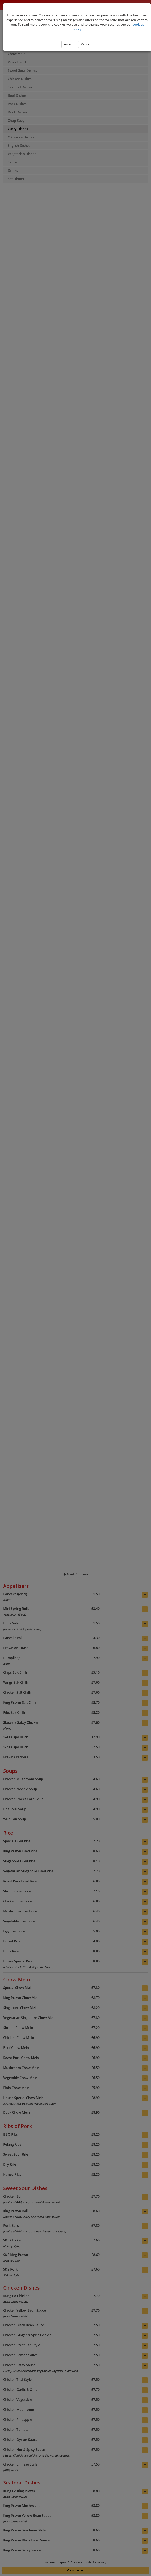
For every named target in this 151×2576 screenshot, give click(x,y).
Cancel (85, 44)
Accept (69, 44)
